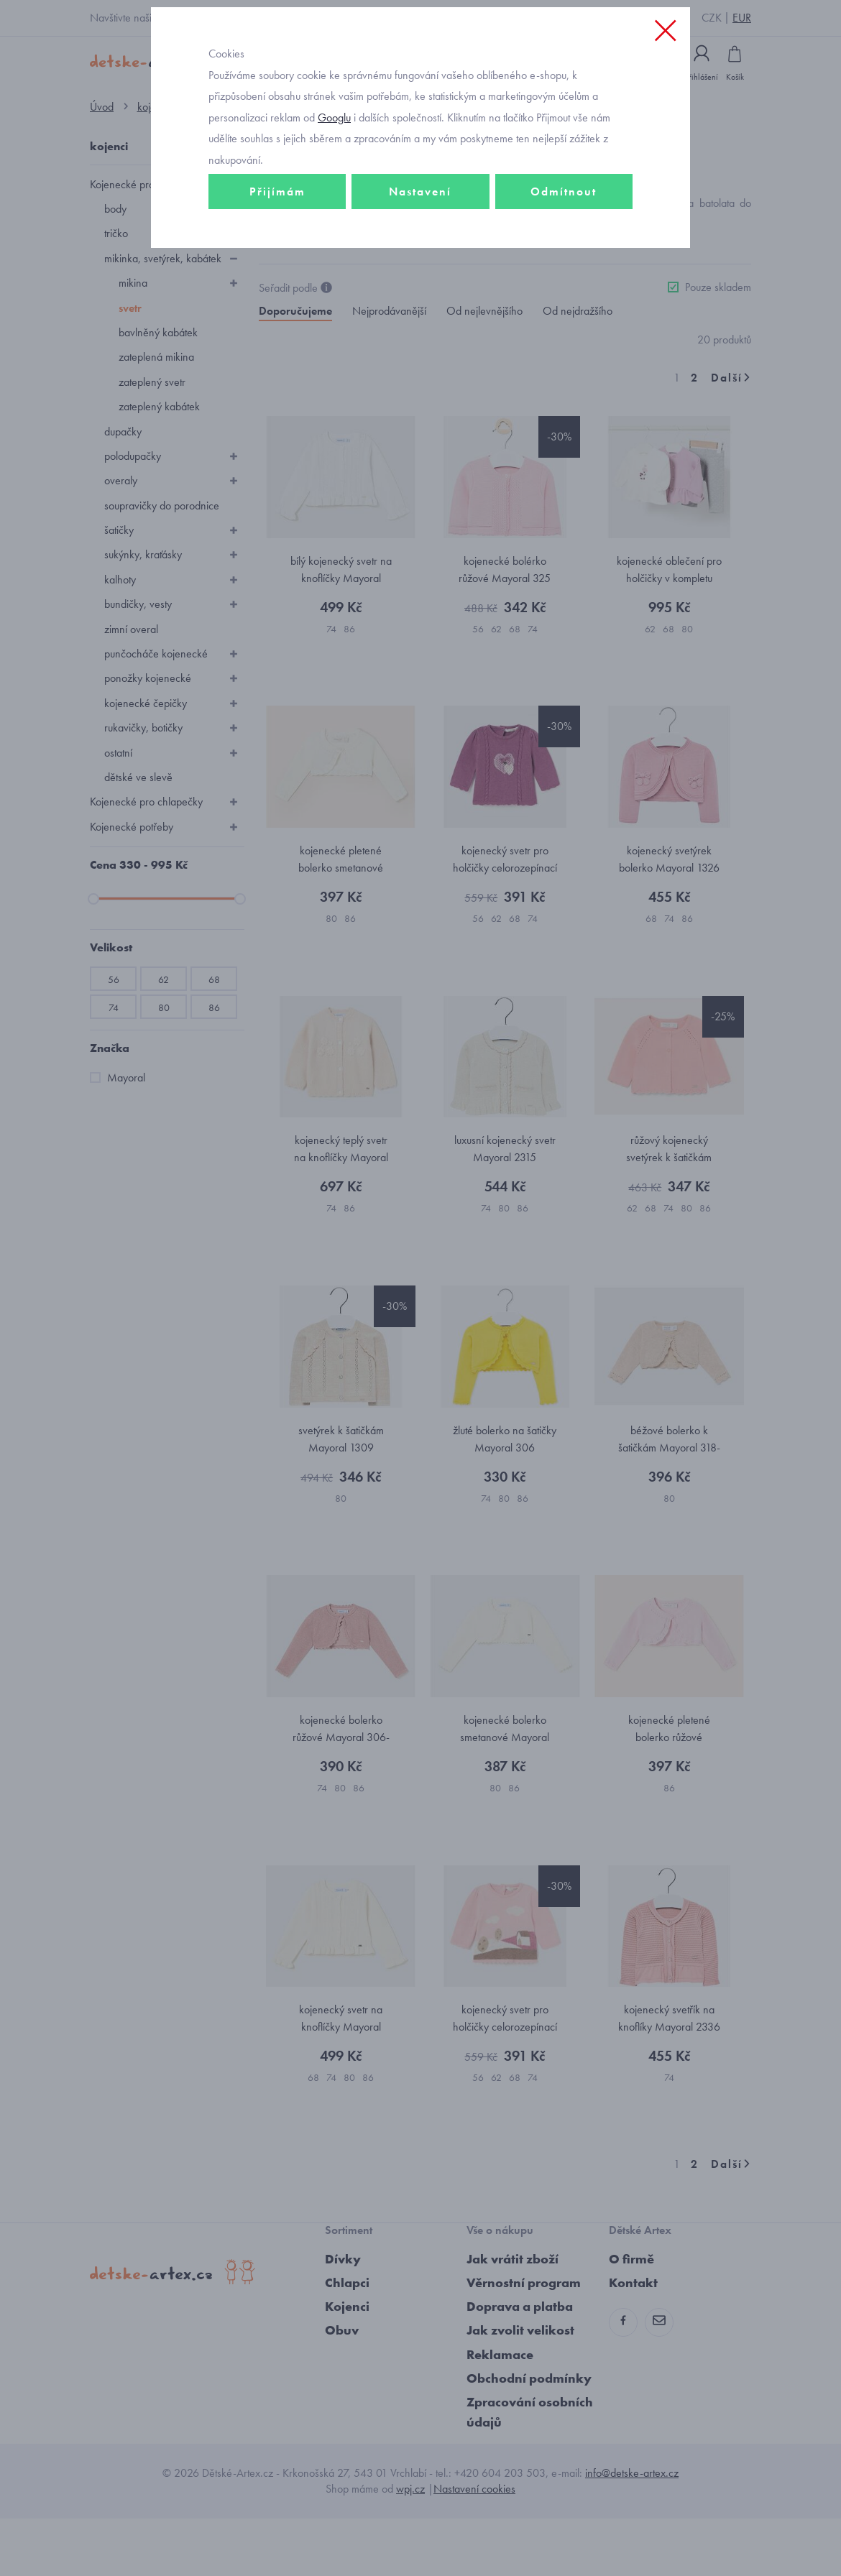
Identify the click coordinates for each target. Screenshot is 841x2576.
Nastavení (420, 256)
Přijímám (277, 256)
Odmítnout (563, 256)
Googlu (334, 182)
